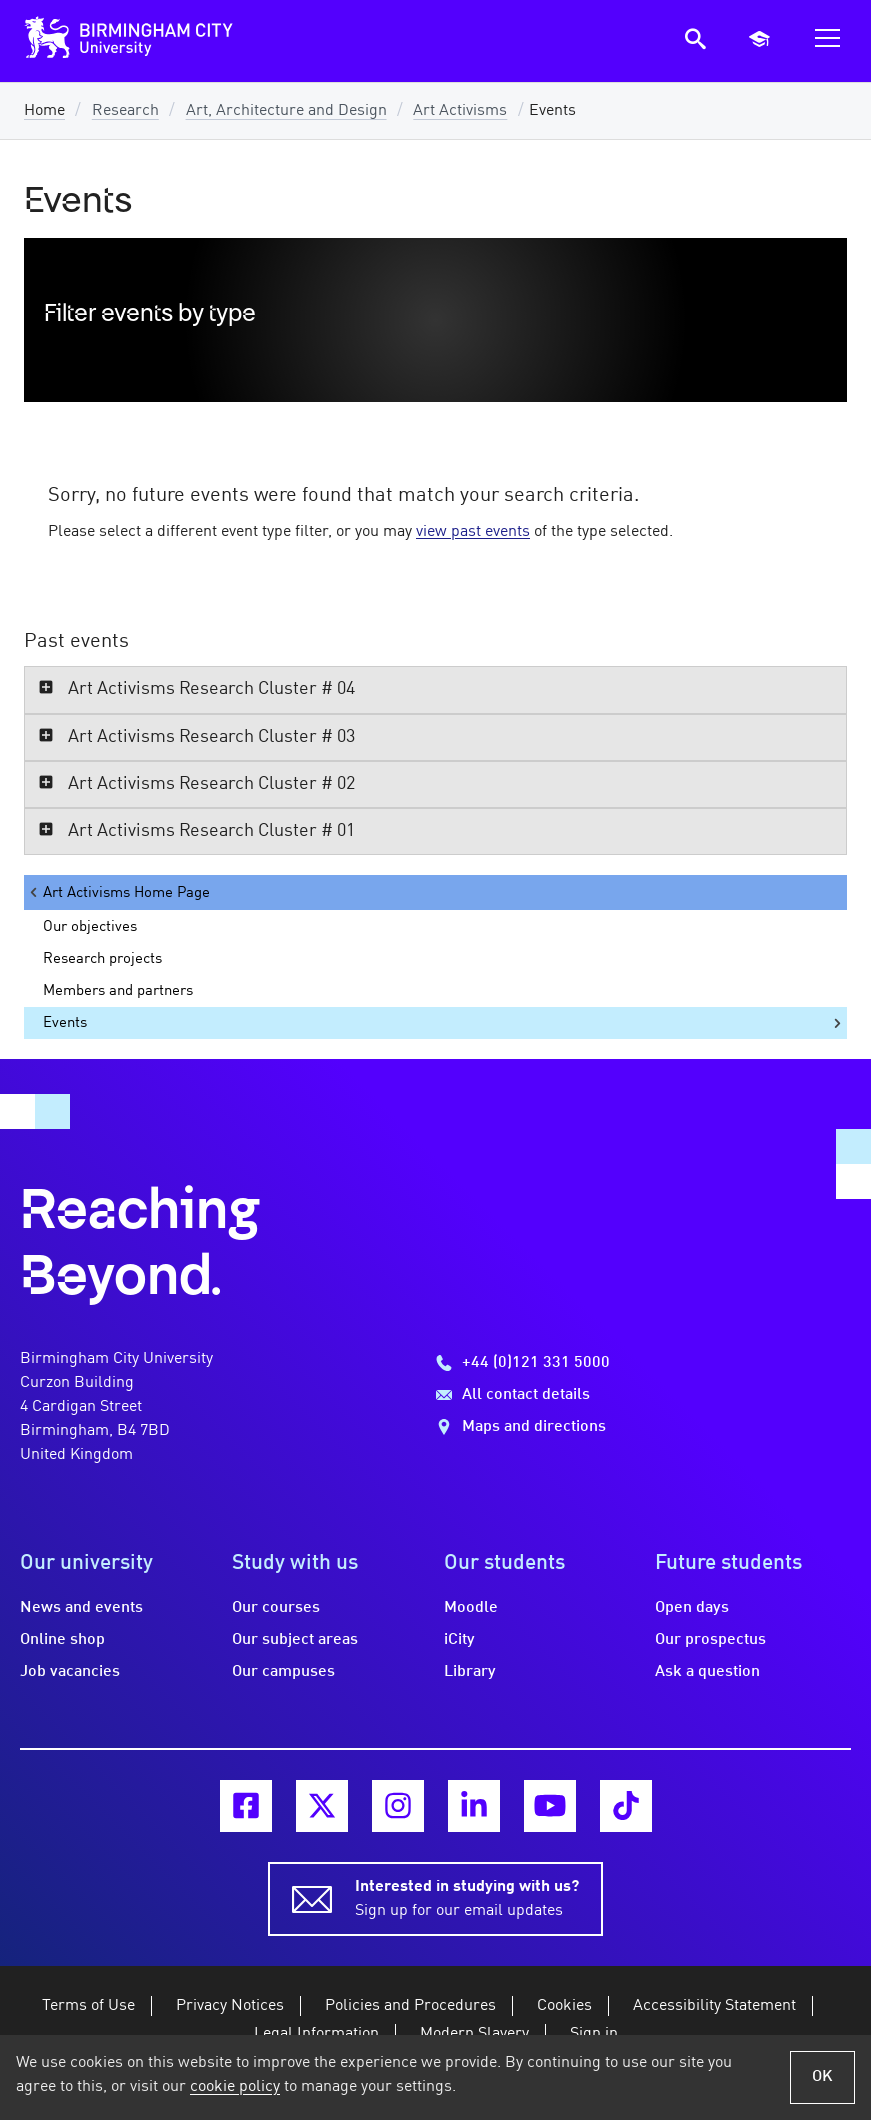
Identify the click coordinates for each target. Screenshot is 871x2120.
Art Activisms (460, 111)
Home (44, 111)
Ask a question (707, 1672)
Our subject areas (295, 1640)
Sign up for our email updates (467, 1897)
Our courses (276, 1608)
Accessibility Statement (714, 2006)
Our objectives (90, 927)
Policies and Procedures (410, 2006)
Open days (692, 1608)
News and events (81, 1608)
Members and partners (118, 991)
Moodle (471, 1608)
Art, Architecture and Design (286, 111)
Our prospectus (710, 1640)
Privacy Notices (230, 2006)
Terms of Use (88, 2006)
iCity (459, 1640)
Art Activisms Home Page (118, 892)
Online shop (62, 1640)
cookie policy (235, 2087)
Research (125, 111)
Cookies (564, 2006)
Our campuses (283, 1672)
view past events (473, 532)
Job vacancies (70, 1672)
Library (470, 1672)
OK (822, 2077)
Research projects (102, 959)
